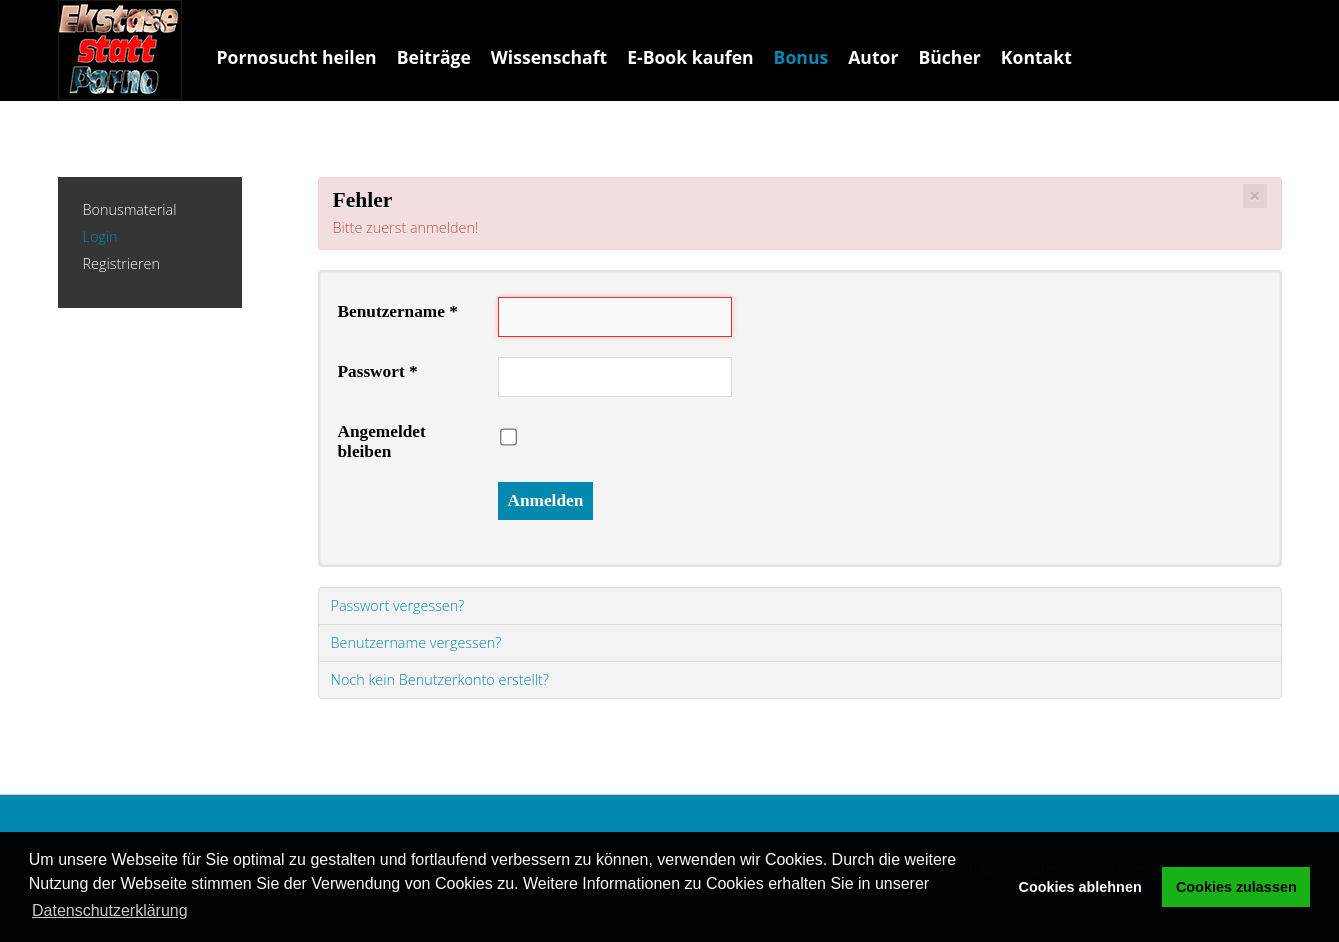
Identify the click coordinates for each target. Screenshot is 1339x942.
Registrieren (121, 264)
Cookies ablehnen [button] (1080, 887)
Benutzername (398, 311)
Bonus (801, 57)
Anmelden (546, 500)
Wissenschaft (549, 57)
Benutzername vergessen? (416, 642)
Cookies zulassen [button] (1236, 887)
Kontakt (1036, 57)
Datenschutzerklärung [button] (110, 910)
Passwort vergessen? (398, 605)
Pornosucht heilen (297, 57)
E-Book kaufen (690, 57)
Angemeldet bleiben (382, 441)
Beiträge (434, 57)
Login (100, 237)
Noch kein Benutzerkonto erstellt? (440, 679)
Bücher (949, 57)
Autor (873, 57)
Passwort (378, 371)
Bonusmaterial (130, 210)
